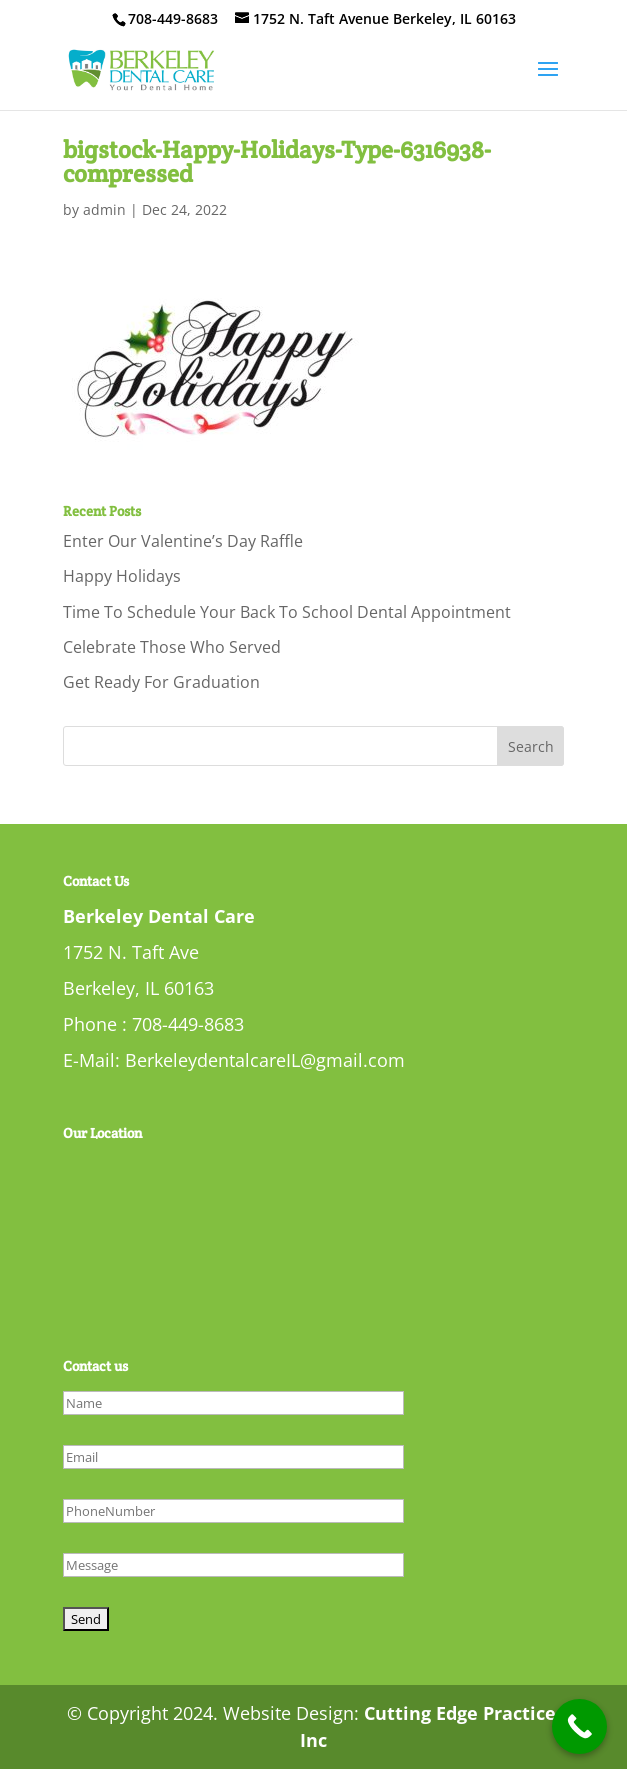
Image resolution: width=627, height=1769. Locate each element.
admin (104, 209)
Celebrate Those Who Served (172, 647)
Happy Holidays (122, 576)
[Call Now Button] (579, 1726)
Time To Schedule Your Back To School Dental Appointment (287, 612)
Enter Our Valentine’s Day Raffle (183, 541)
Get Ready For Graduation (161, 682)
